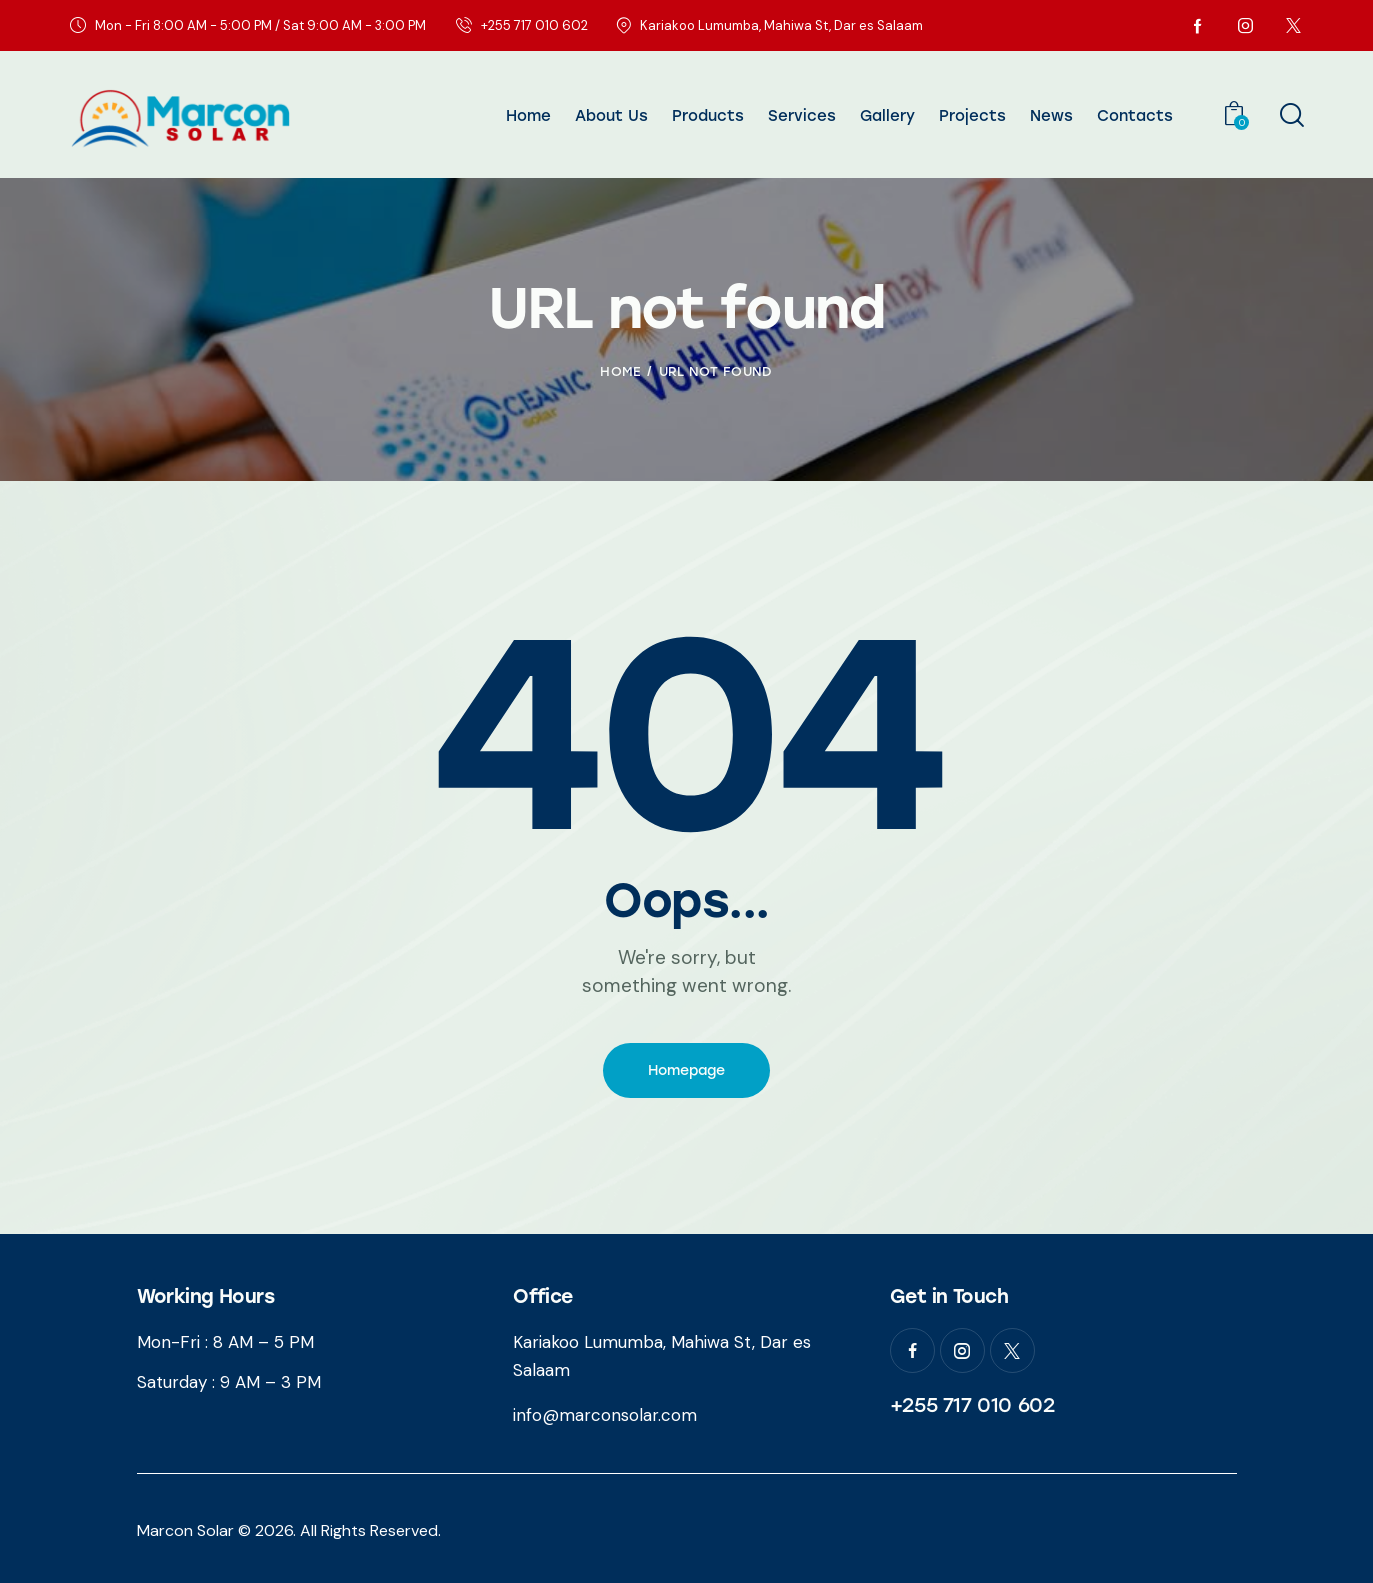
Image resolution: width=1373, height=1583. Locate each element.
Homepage (686, 1070)
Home (620, 371)
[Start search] (1290, 116)
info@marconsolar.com (605, 1415)
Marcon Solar (185, 1530)
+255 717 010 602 (972, 1405)
